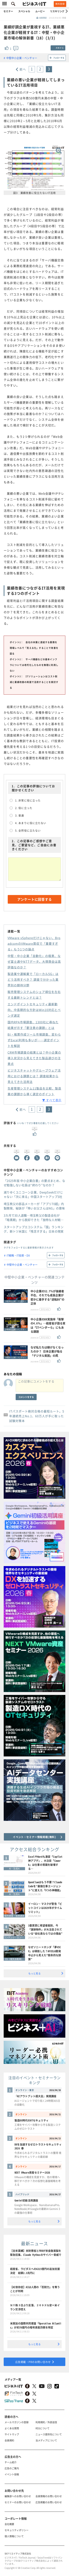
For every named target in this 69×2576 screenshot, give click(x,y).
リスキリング (57, 11)
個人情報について (14, 2536)
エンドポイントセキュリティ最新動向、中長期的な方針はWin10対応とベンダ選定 (34, 1010)
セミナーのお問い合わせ (18, 2502)
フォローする (58, 57)
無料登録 (60, 4)
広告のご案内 (12, 2468)
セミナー (8, 11)
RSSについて (42, 2428)
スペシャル (24, 11)
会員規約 (9, 2440)
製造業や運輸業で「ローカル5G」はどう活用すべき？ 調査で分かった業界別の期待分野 (33, 979)
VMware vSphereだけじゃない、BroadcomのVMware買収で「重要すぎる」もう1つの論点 (34, 943)
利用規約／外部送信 (46, 2422)
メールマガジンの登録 (17, 2422)
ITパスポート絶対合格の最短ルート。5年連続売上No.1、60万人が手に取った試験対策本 (36, 1416)
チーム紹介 (11, 2462)
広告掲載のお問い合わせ (49, 2502)
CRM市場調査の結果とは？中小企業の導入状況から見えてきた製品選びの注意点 (34, 1058)
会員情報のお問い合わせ (49, 2496)
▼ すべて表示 (51, 1100)
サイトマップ (12, 2434)
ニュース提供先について (49, 2434)
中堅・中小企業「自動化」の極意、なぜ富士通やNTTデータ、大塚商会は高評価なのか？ (34, 961)
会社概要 (9, 2524)
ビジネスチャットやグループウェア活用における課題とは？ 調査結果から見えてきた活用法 (34, 1076)
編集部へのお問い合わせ (18, 2496)
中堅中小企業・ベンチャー (21, 58)
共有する (60, 47)
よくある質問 (12, 2428)
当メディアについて (46, 2440)
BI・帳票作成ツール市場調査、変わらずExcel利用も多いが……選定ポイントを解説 (34, 1040)
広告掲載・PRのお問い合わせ (33, 2362)
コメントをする (26, 1397)
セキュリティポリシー (17, 2530)
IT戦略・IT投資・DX (18, 1255)
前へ (23, 69)
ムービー (40, 11)
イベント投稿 (12, 2474)
